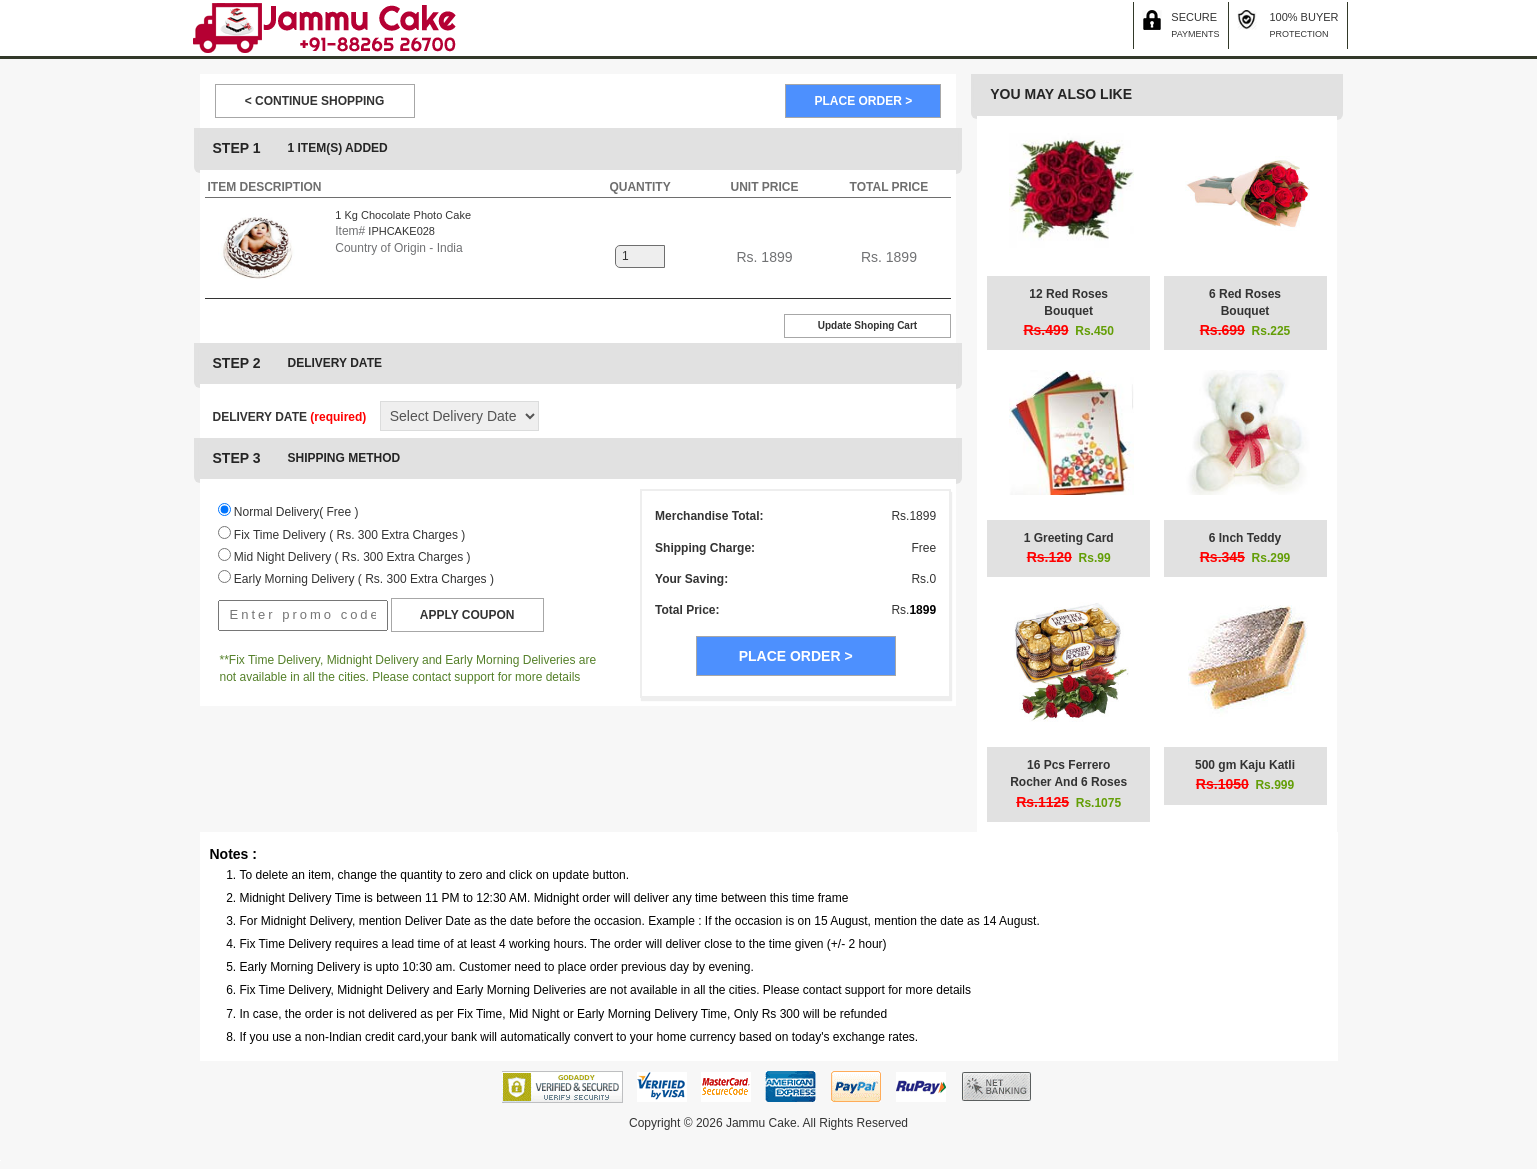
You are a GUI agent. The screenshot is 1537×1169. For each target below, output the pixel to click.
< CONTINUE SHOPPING (315, 101)
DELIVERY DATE (290, 417)
